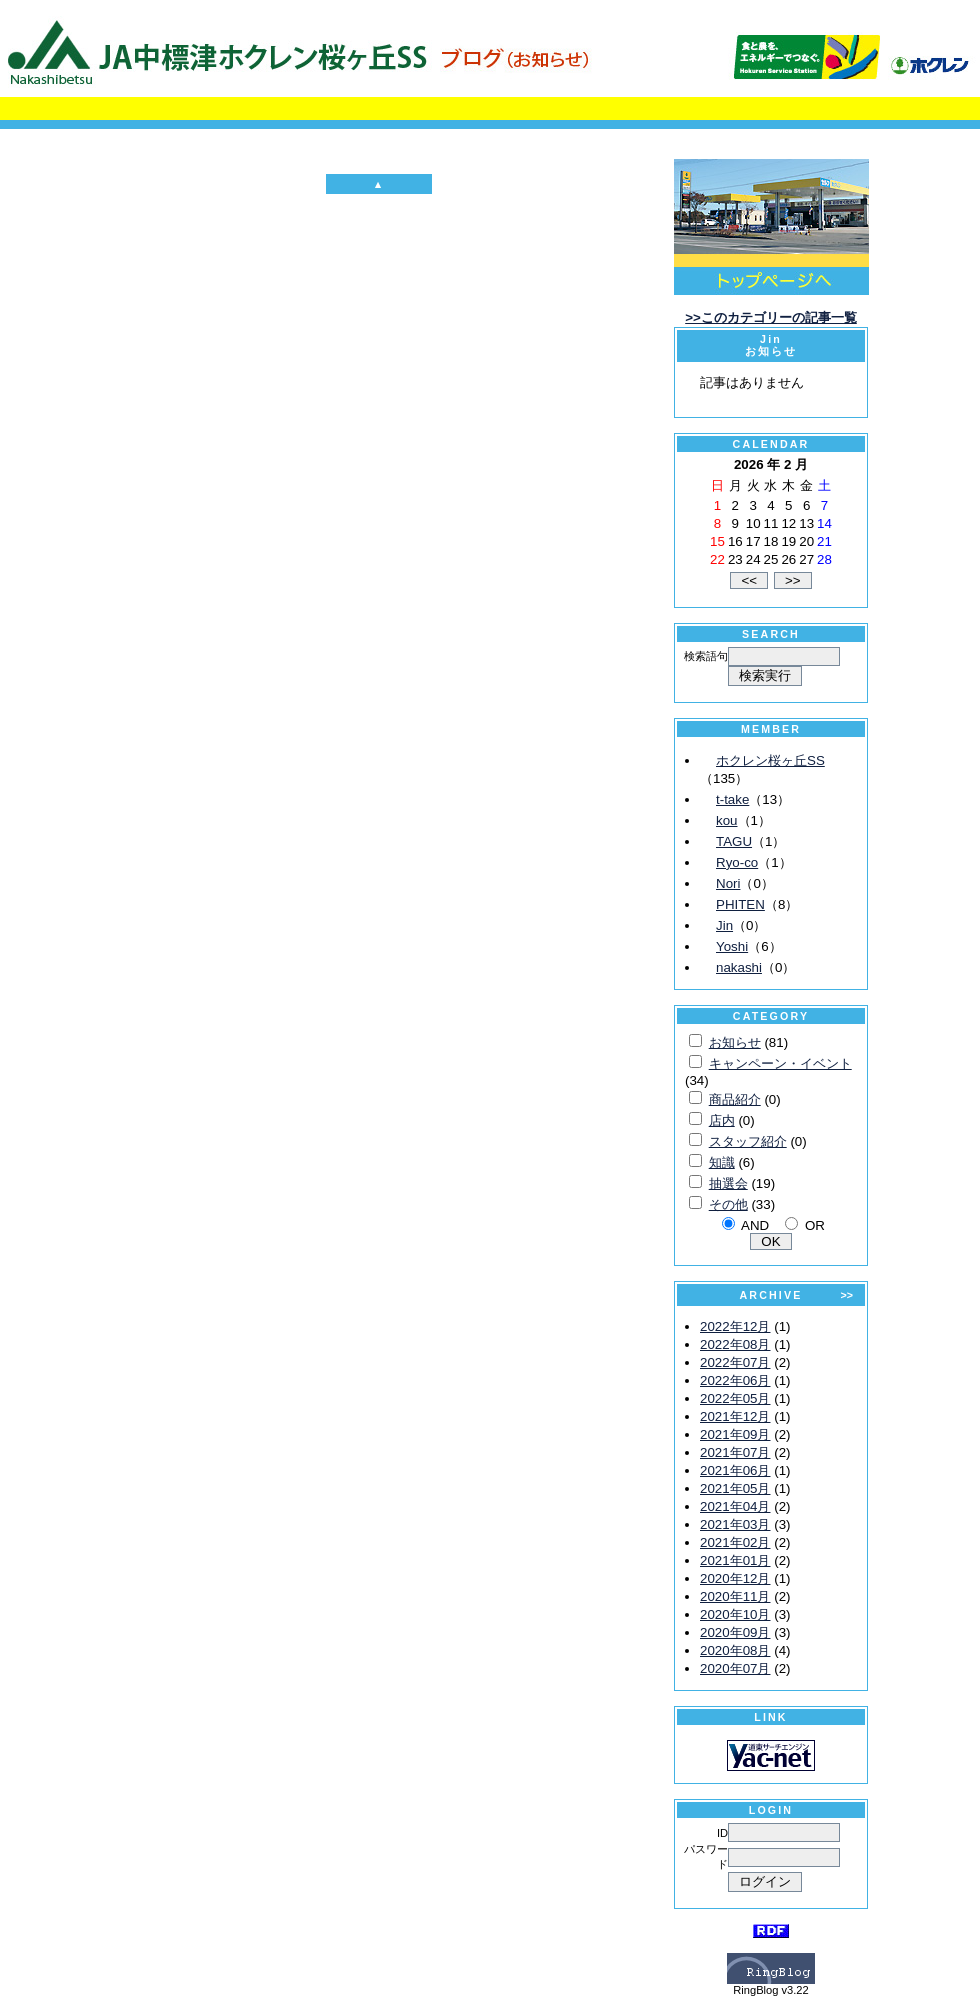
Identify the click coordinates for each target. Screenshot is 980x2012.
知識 (722, 1162)
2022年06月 (735, 1380)
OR (815, 1225)
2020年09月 (735, 1632)
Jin (724, 925)
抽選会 (728, 1183)
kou (727, 820)
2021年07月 (735, 1452)
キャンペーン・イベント (780, 1063)
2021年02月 (735, 1542)
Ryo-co (737, 862)
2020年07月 (735, 1668)
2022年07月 (735, 1362)
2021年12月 (735, 1416)
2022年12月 (735, 1326)
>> (847, 1295)
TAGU (734, 841)
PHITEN (740, 904)
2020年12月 (735, 1578)
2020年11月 (735, 1596)
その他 (728, 1204)
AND (755, 1225)
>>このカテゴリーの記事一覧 (771, 317)
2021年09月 (735, 1434)
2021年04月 (735, 1506)
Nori (728, 883)
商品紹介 (735, 1099)
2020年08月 (735, 1650)
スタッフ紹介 (748, 1141)
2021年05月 (735, 1488)
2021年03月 (735, 1524)
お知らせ (735, 1042)
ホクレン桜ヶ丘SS (770, 760)
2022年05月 (735, 1398)
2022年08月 (735, 1344)
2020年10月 (735, 1614)
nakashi (739, 967)
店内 (722, 1120)
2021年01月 (735, 1560)
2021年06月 (735, 1470)
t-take (732, 799)
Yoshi (732, 946)
